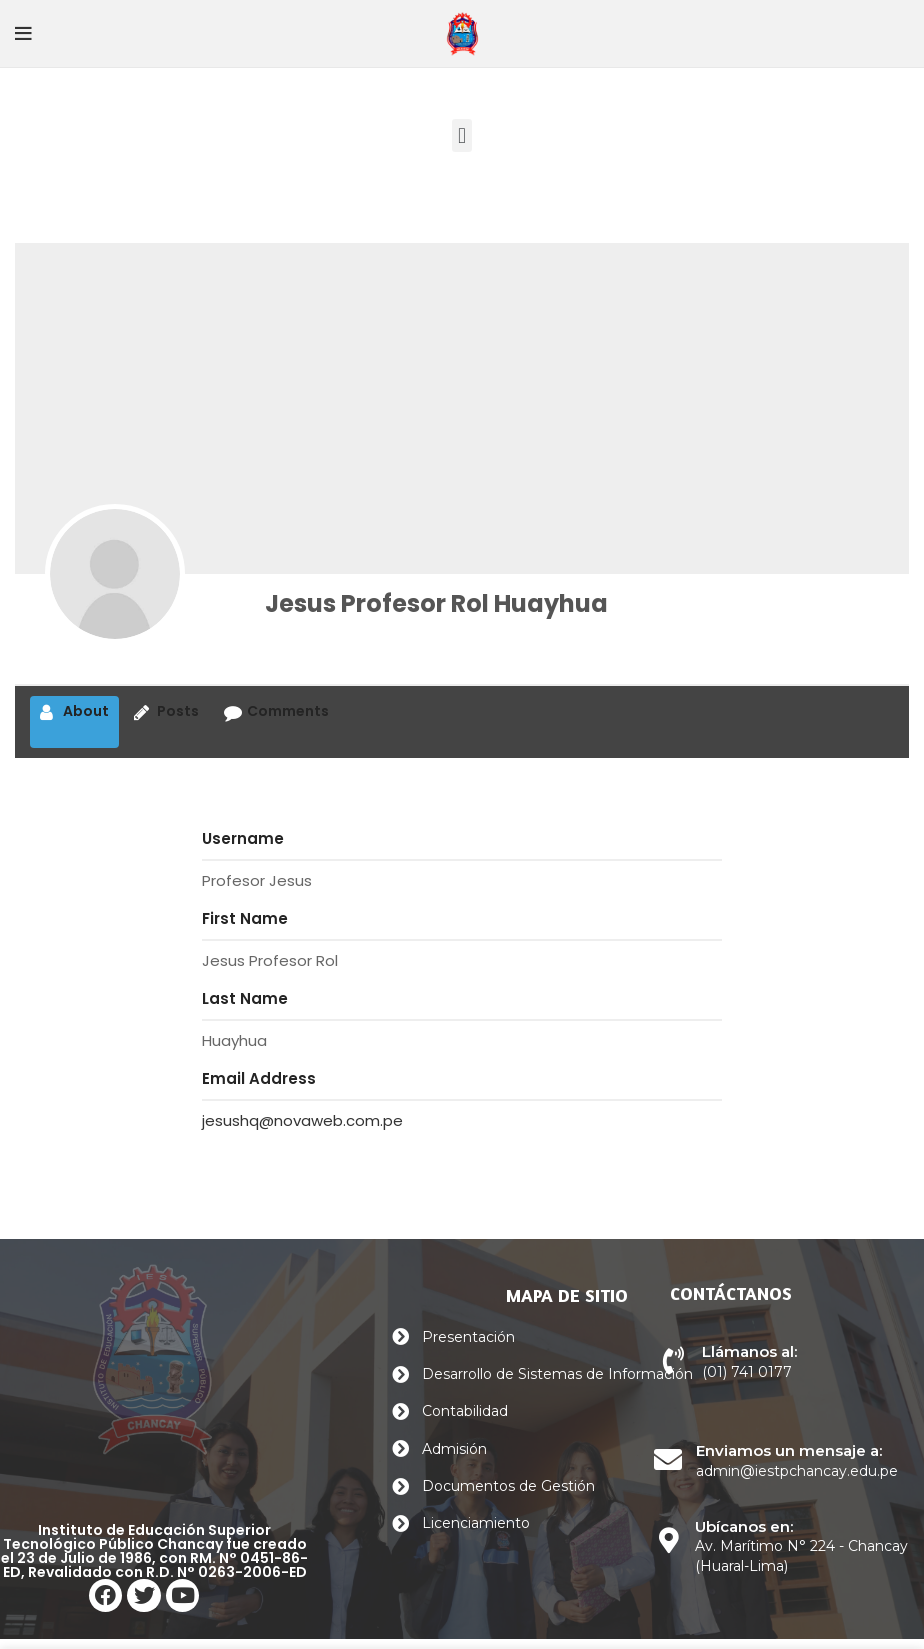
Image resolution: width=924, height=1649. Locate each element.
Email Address (259, 1078)
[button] (461, 135)
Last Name (245, 998)
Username (243, 838)
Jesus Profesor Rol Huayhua (436, 603)
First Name (245, 918)
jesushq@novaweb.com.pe (302, 1120)
